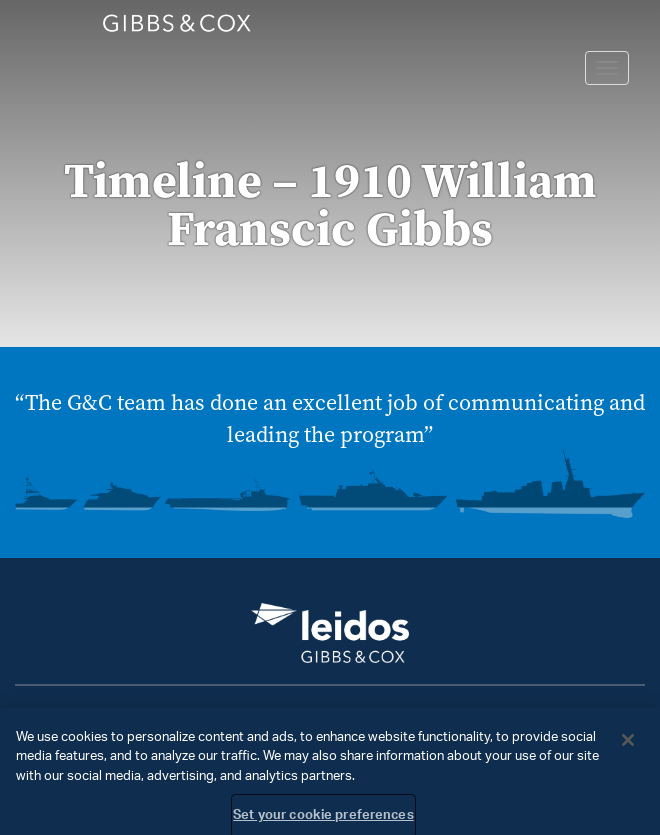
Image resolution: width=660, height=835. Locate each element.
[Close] (628, 746)
